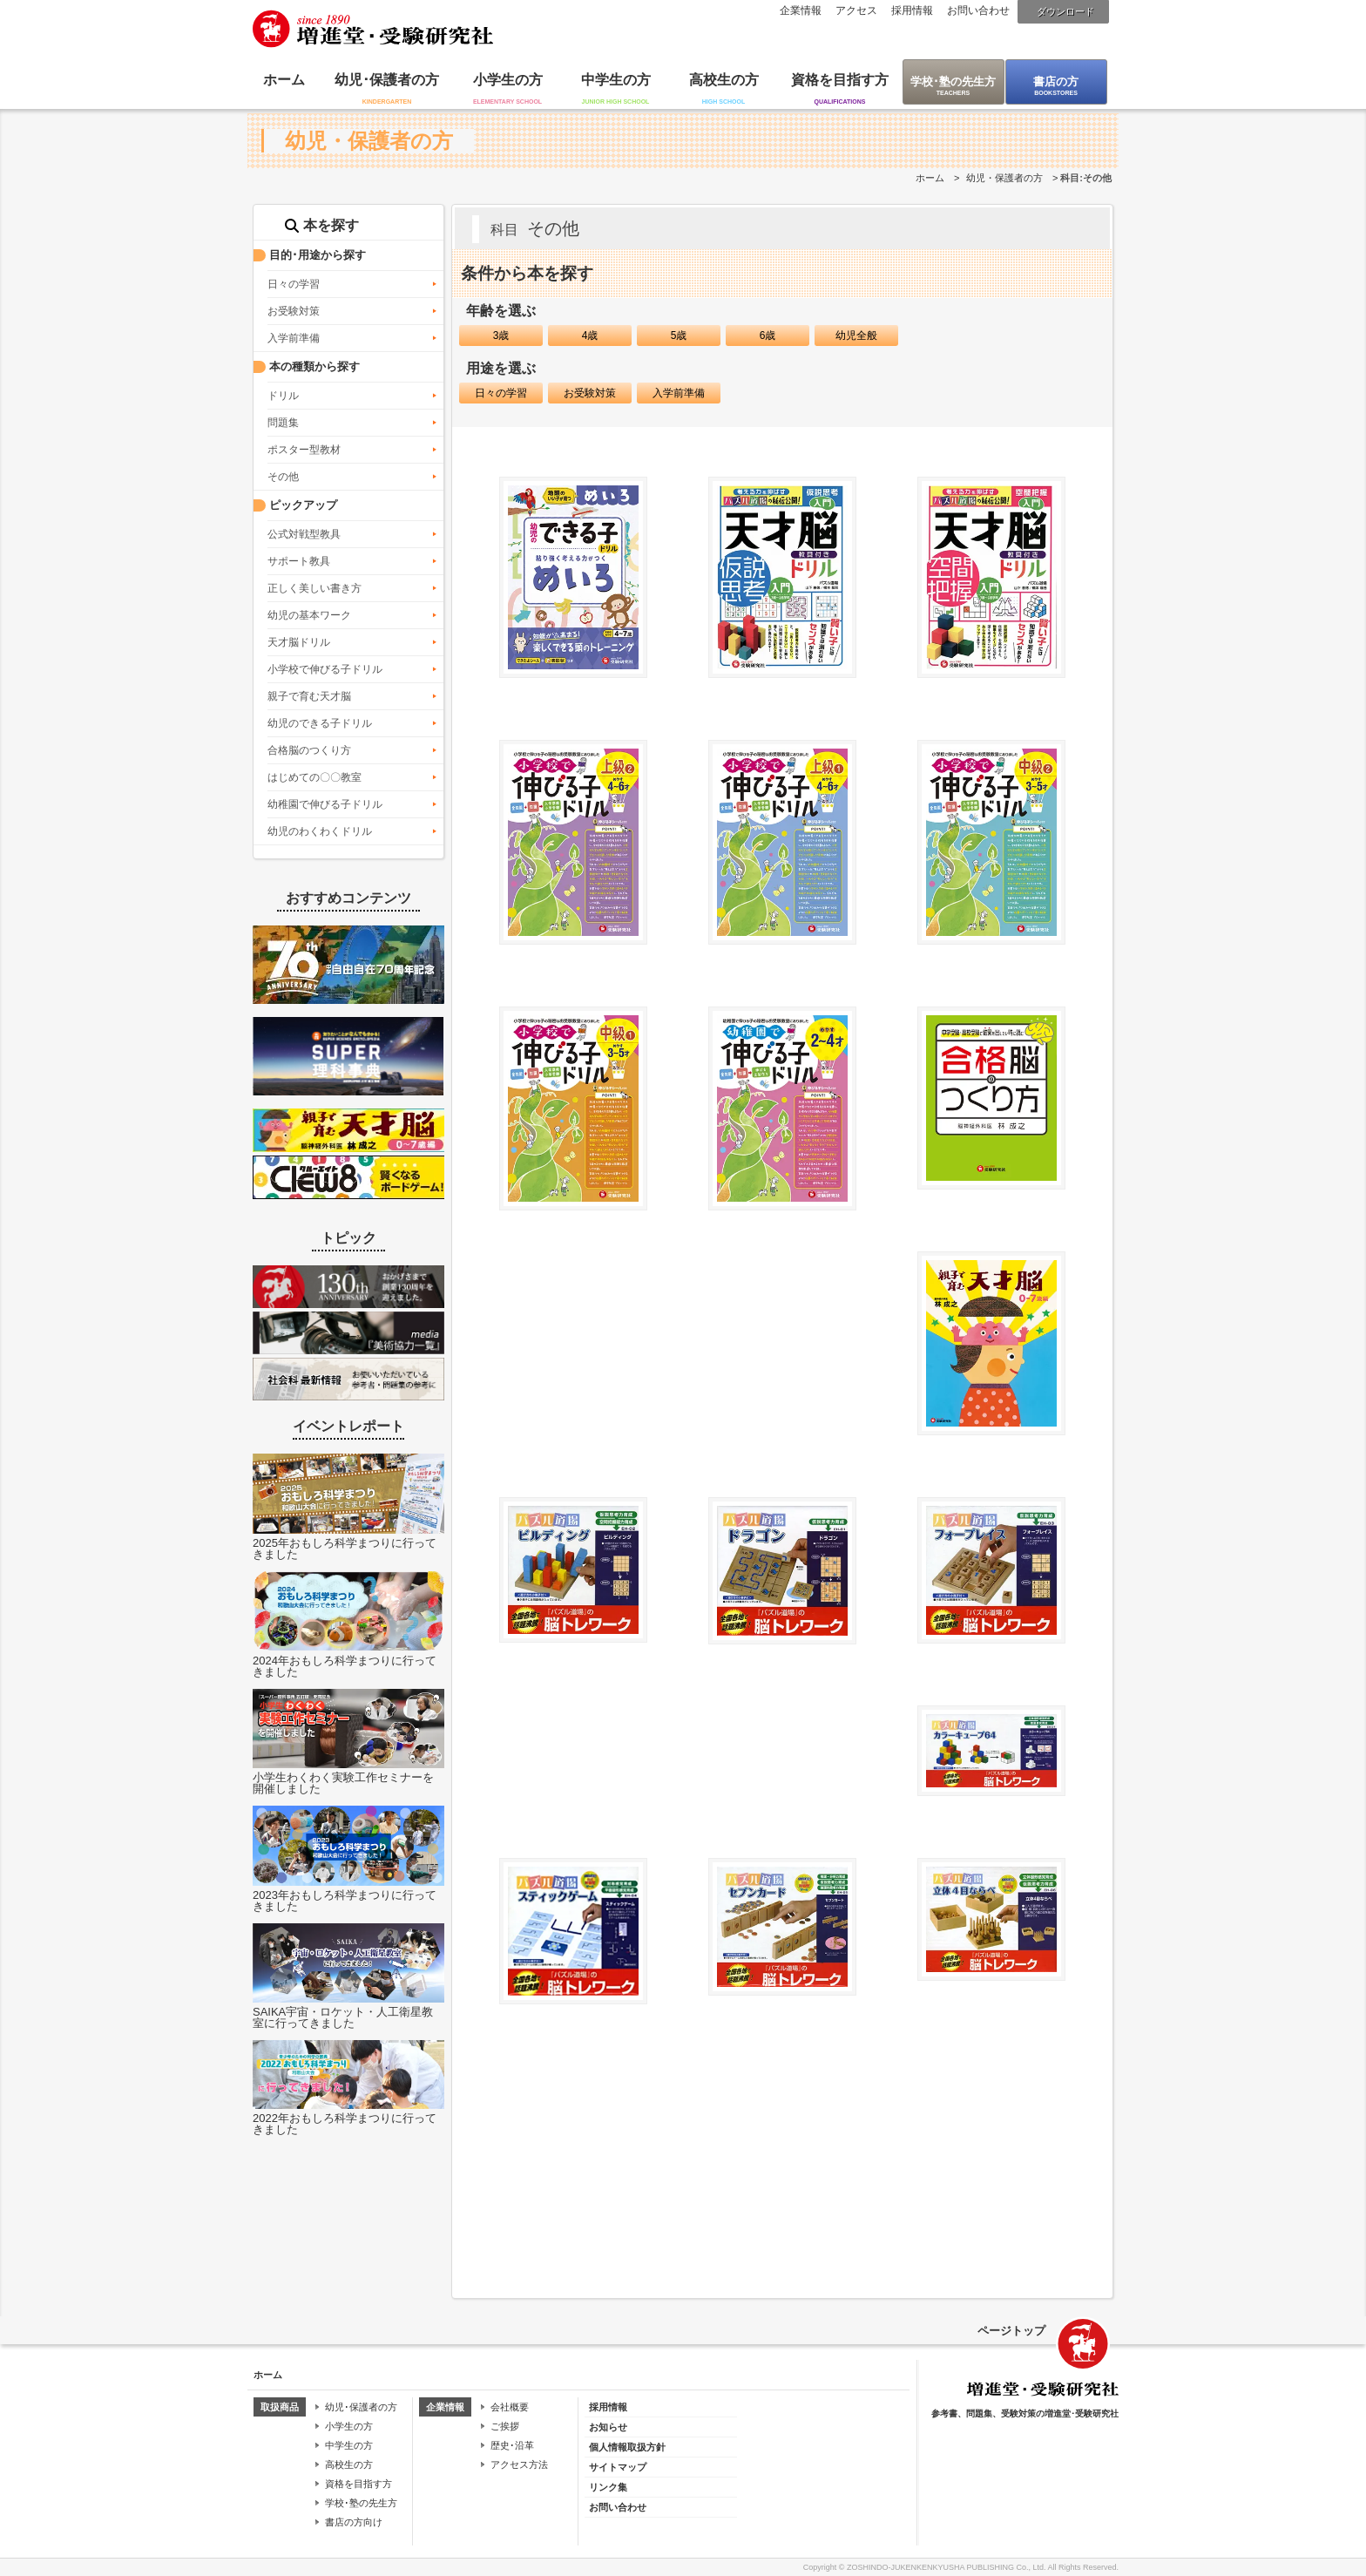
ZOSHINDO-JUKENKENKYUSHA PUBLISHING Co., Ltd (945, 2567)
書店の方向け (353, 2522)
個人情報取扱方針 (627, 2447)
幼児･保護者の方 (387, 79)
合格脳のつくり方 (309, 750)
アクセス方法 (519, 2464)
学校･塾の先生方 (953, 81)
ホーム (284, 79)
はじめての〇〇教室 (314, 777)
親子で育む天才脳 (309, 696)
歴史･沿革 (512, 2445)
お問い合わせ (978, 10)
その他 (283, 477)
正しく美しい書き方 (314, 588)
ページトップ (1011, 2330)
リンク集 (608, 2487)
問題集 (283, 423)
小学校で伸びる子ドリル (324, 669)
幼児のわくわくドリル (319, 831)
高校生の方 (724, 79)
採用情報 (912, 10)
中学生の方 (616, 79)
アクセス (856, 10)
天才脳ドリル (298, 642)
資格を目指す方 (840, 79)
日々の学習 (293, 284)
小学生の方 (508, 79)
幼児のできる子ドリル (319, 723)
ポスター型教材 (304, 450)
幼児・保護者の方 (1004, 178)
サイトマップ (617, 2467)
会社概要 (509, 2407)
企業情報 (801, 10)
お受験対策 (293, 311)
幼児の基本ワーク (309, 615)
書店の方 (1056, 81)
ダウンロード (1065, 11)
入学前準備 (293, 338)
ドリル (283, 396)
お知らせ (608, 2427)
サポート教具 (298, 561)
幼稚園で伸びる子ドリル (324, 804)
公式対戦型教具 (304, 534)
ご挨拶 (504, 2426)
